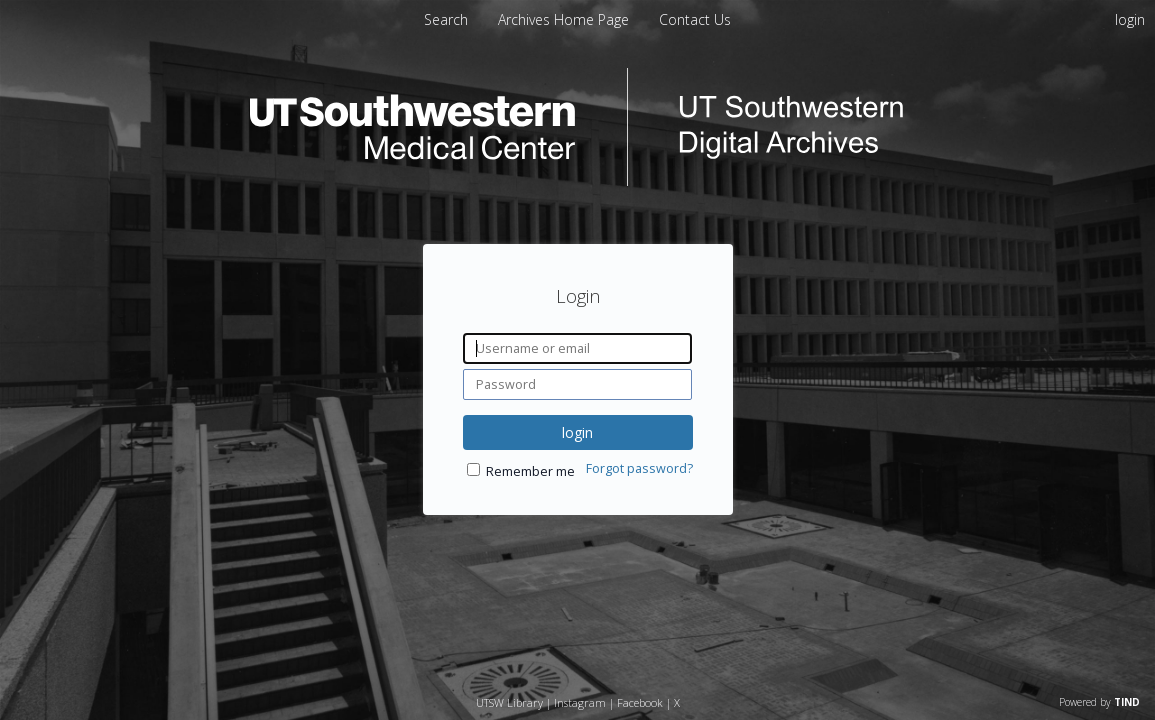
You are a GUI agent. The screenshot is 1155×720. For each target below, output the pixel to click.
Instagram (580, 702)
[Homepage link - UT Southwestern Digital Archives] (578, 180)
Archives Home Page (565, 19)
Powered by (1099, 702)
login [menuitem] (1130, 19)
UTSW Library (509, 702)
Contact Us (695, 19)
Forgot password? (639, 468)
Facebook (640, 702)
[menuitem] (565, 19)
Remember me (530, 471)
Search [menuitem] (446, 19)
